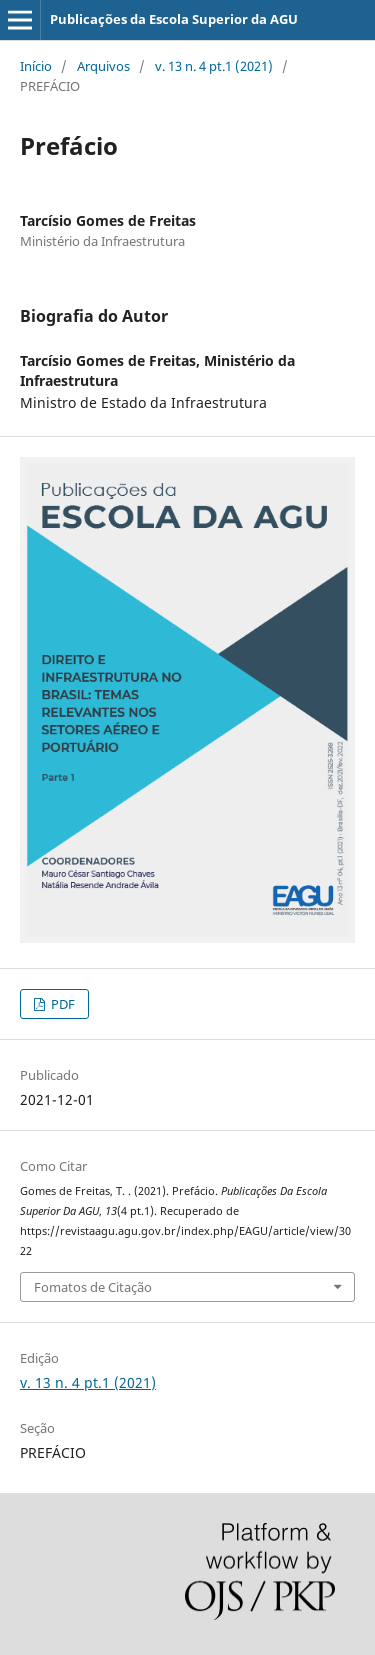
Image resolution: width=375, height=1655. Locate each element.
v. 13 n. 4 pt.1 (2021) (214, 66)
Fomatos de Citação (93, 1287)
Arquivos (103, 66)
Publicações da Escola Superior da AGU (174, 19)
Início (36, 66)
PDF (61, 1004)
